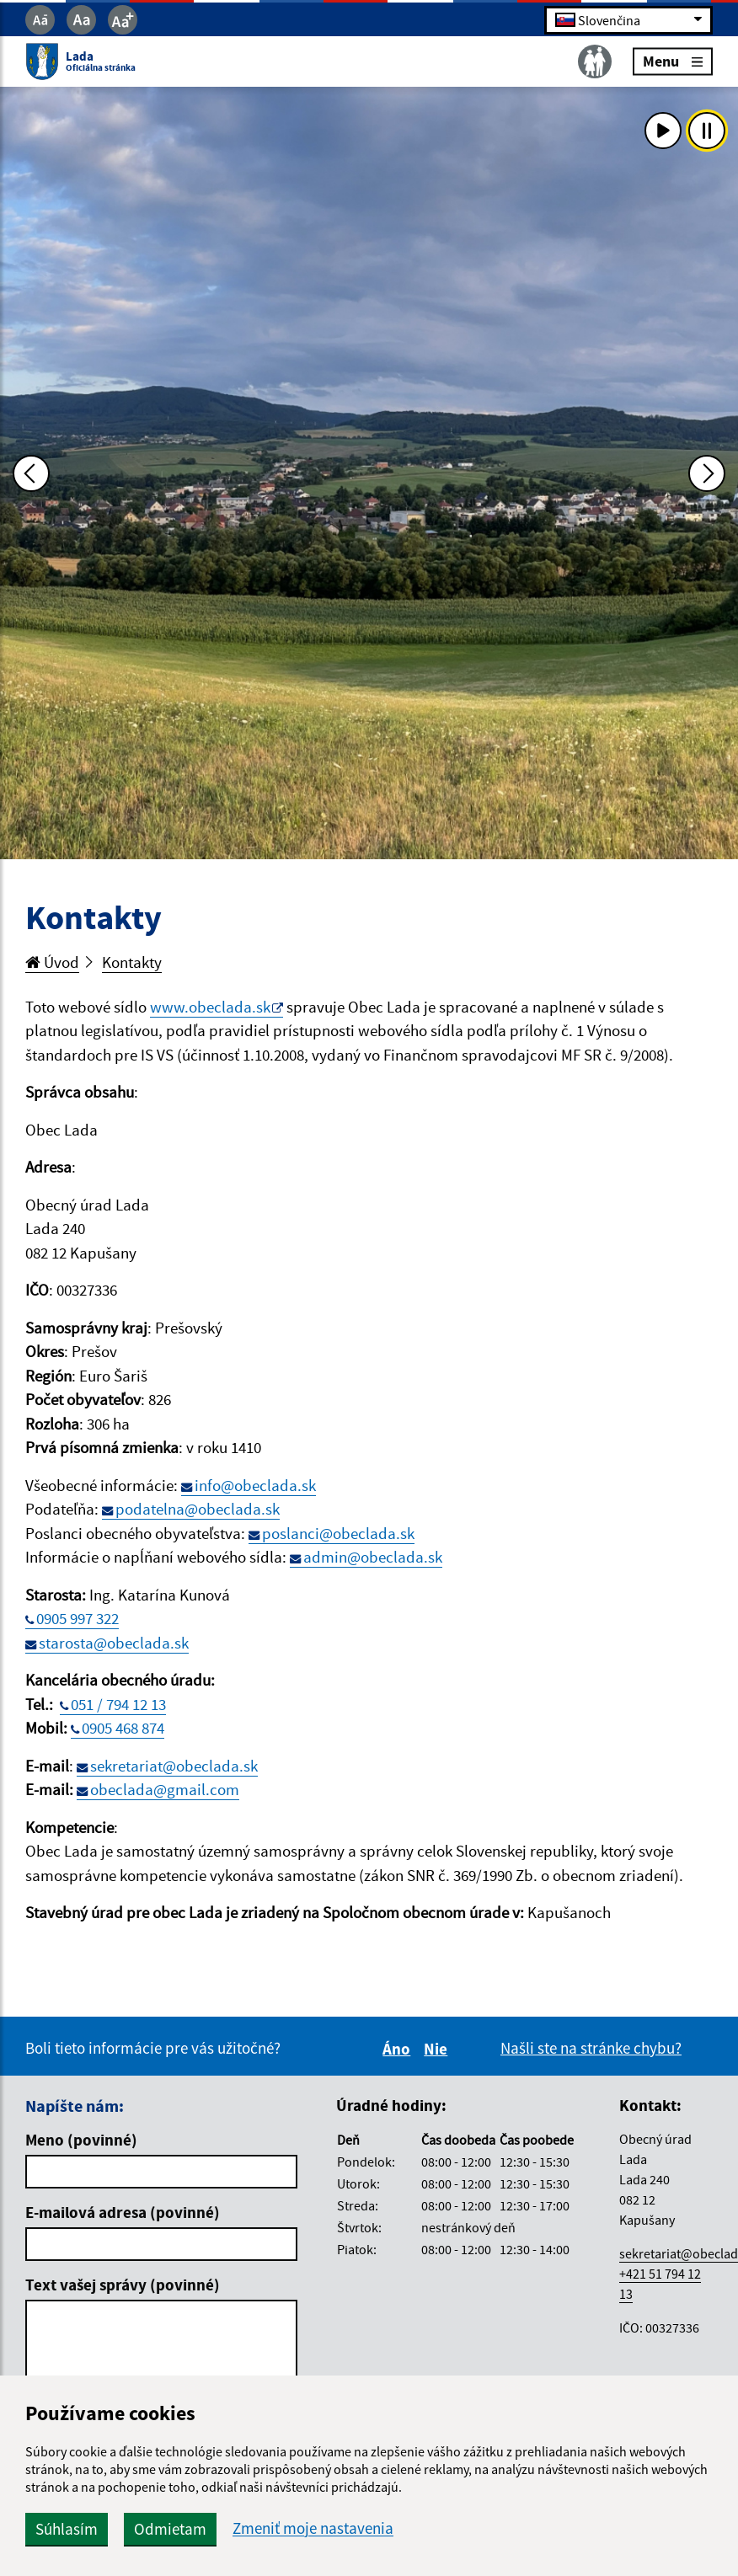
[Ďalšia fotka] (706, 473)
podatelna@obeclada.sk (197, 1509)
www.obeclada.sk (210, 1007)
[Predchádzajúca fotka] (31, 473)
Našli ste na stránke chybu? (591, 2048)
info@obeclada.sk (255, 1485)
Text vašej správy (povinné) (122, 2284)
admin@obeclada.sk (372, 1557)
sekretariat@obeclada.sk (174, 1766)
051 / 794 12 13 (118, 1704)
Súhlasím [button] (66, 2529)
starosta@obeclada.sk (114, 1643)
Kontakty (132, 962)
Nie (438, 2049)
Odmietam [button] (170, 2529)
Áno (398, 2049)
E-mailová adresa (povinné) (122, 2212)
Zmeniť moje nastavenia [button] (313, 2528)
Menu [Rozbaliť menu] (673, 61)
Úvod (52, 962)
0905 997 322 (77, 1618)
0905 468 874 (123, 1728)
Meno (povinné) (81, 2140)
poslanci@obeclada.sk (338, 1533)
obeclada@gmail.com (164, 1789)
